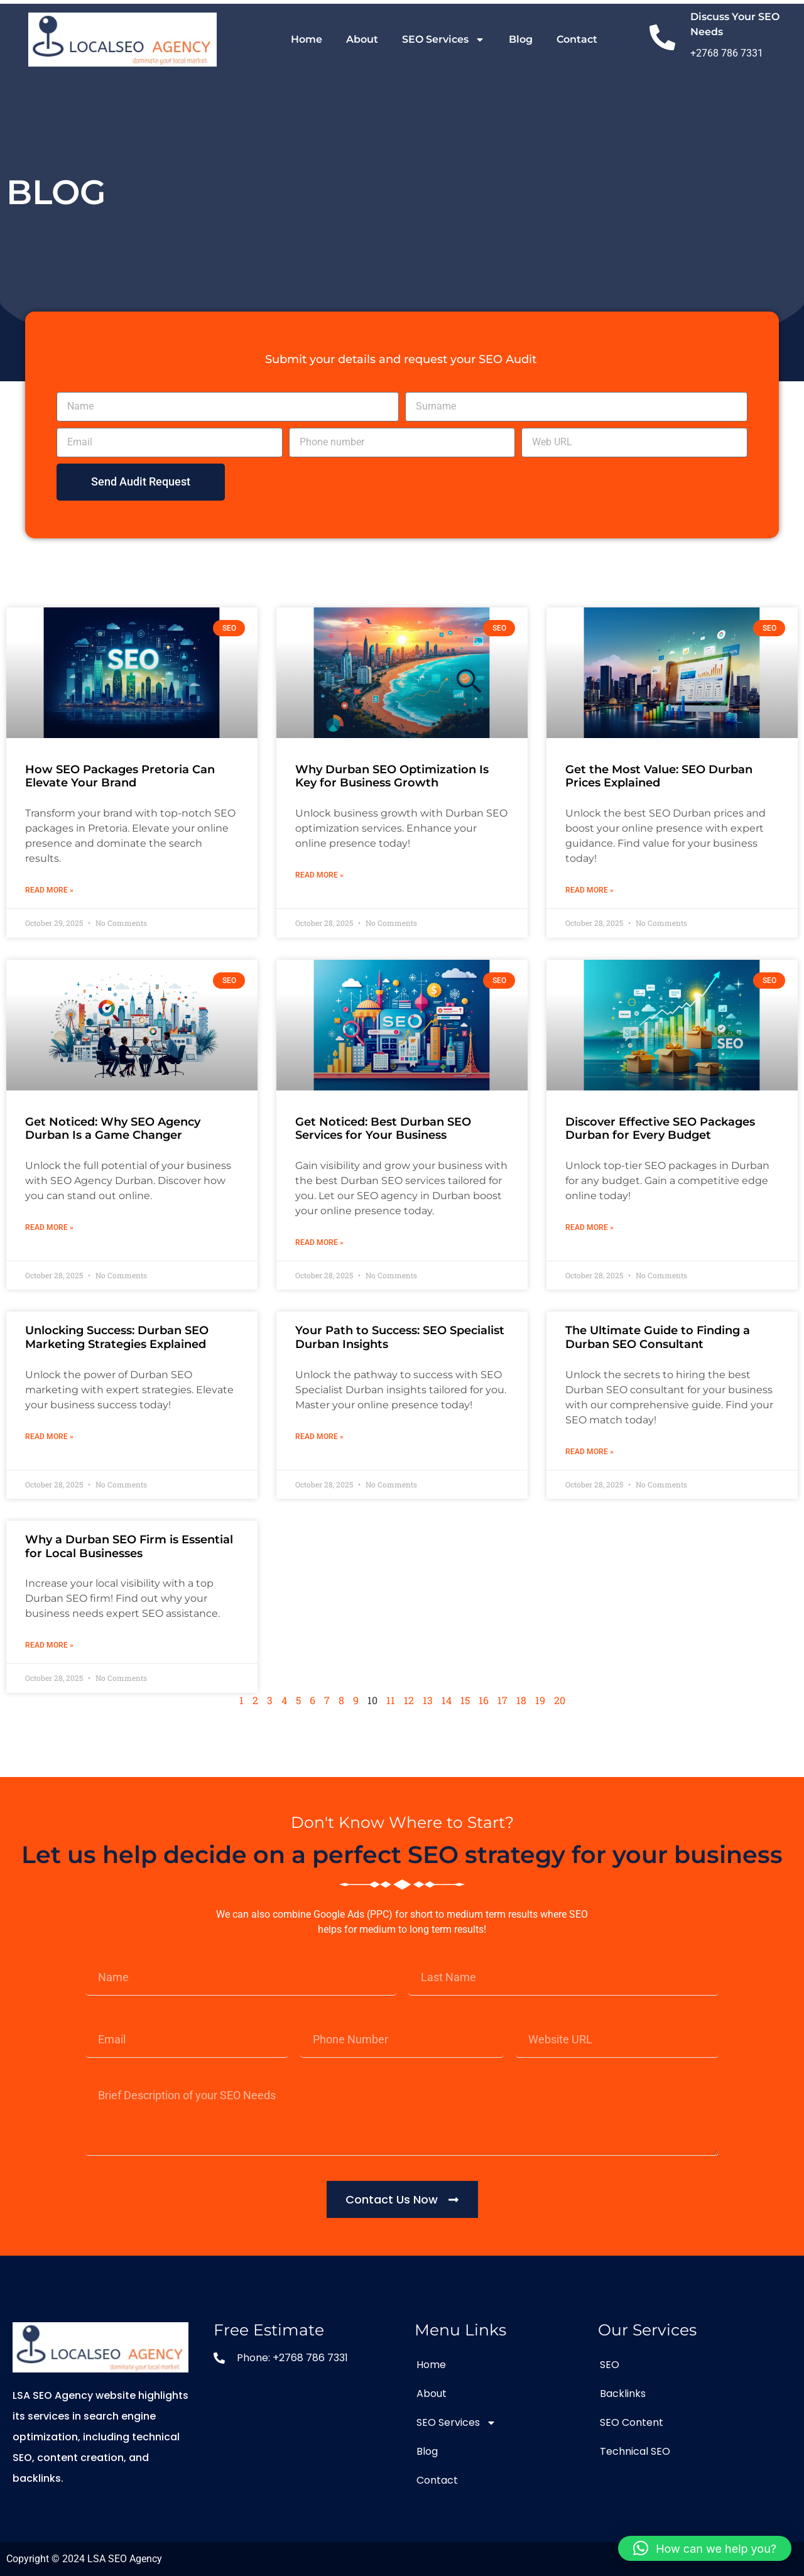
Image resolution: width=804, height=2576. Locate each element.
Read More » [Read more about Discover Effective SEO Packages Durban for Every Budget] (589, 1227)
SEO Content (631, 2422)
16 (484, 1700)
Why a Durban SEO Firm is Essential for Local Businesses (129, 1546)
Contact (577, 39)
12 (409, 1700)
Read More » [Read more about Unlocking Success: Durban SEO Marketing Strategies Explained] (49, 1436)
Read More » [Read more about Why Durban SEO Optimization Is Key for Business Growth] (319, 875)
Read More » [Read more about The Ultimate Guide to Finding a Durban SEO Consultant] (589, 1451)
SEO (609, 2364)
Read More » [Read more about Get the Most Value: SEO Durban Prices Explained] (589, 890)
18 (521, 1700)
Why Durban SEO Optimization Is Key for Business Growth (392, 776)
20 (559, 1700)
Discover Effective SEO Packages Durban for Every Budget (660, 1129)
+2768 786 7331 (726, 53)
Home (306, 39)
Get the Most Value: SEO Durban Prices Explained (658, 776)
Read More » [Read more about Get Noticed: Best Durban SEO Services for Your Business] (319, 1242)
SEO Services (443, 39)
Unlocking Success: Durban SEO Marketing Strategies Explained (117, 1337)
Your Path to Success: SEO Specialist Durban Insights (399, 1337)
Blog (521, 39)
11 (390, 1700)
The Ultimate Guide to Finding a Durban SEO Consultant (657, 1337)
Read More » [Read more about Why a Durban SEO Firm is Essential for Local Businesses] (49, 1645)
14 (447, 1700)
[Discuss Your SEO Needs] (662, 39)
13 (428, 1700)
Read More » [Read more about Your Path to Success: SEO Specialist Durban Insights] (319, 1436)
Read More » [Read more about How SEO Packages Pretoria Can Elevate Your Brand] (49, 890)
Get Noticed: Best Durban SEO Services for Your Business (383, 1129)
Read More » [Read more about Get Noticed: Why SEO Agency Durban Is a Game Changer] (49, 1227)
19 (540, 1700)
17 (502, 1700)
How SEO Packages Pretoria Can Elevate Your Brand (120, 776)
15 (465, 1700)
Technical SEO (635, 2451)
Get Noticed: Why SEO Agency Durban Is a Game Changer (112, 1129)
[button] (704, 2548)
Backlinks (623, 2393)
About (362, 39)
